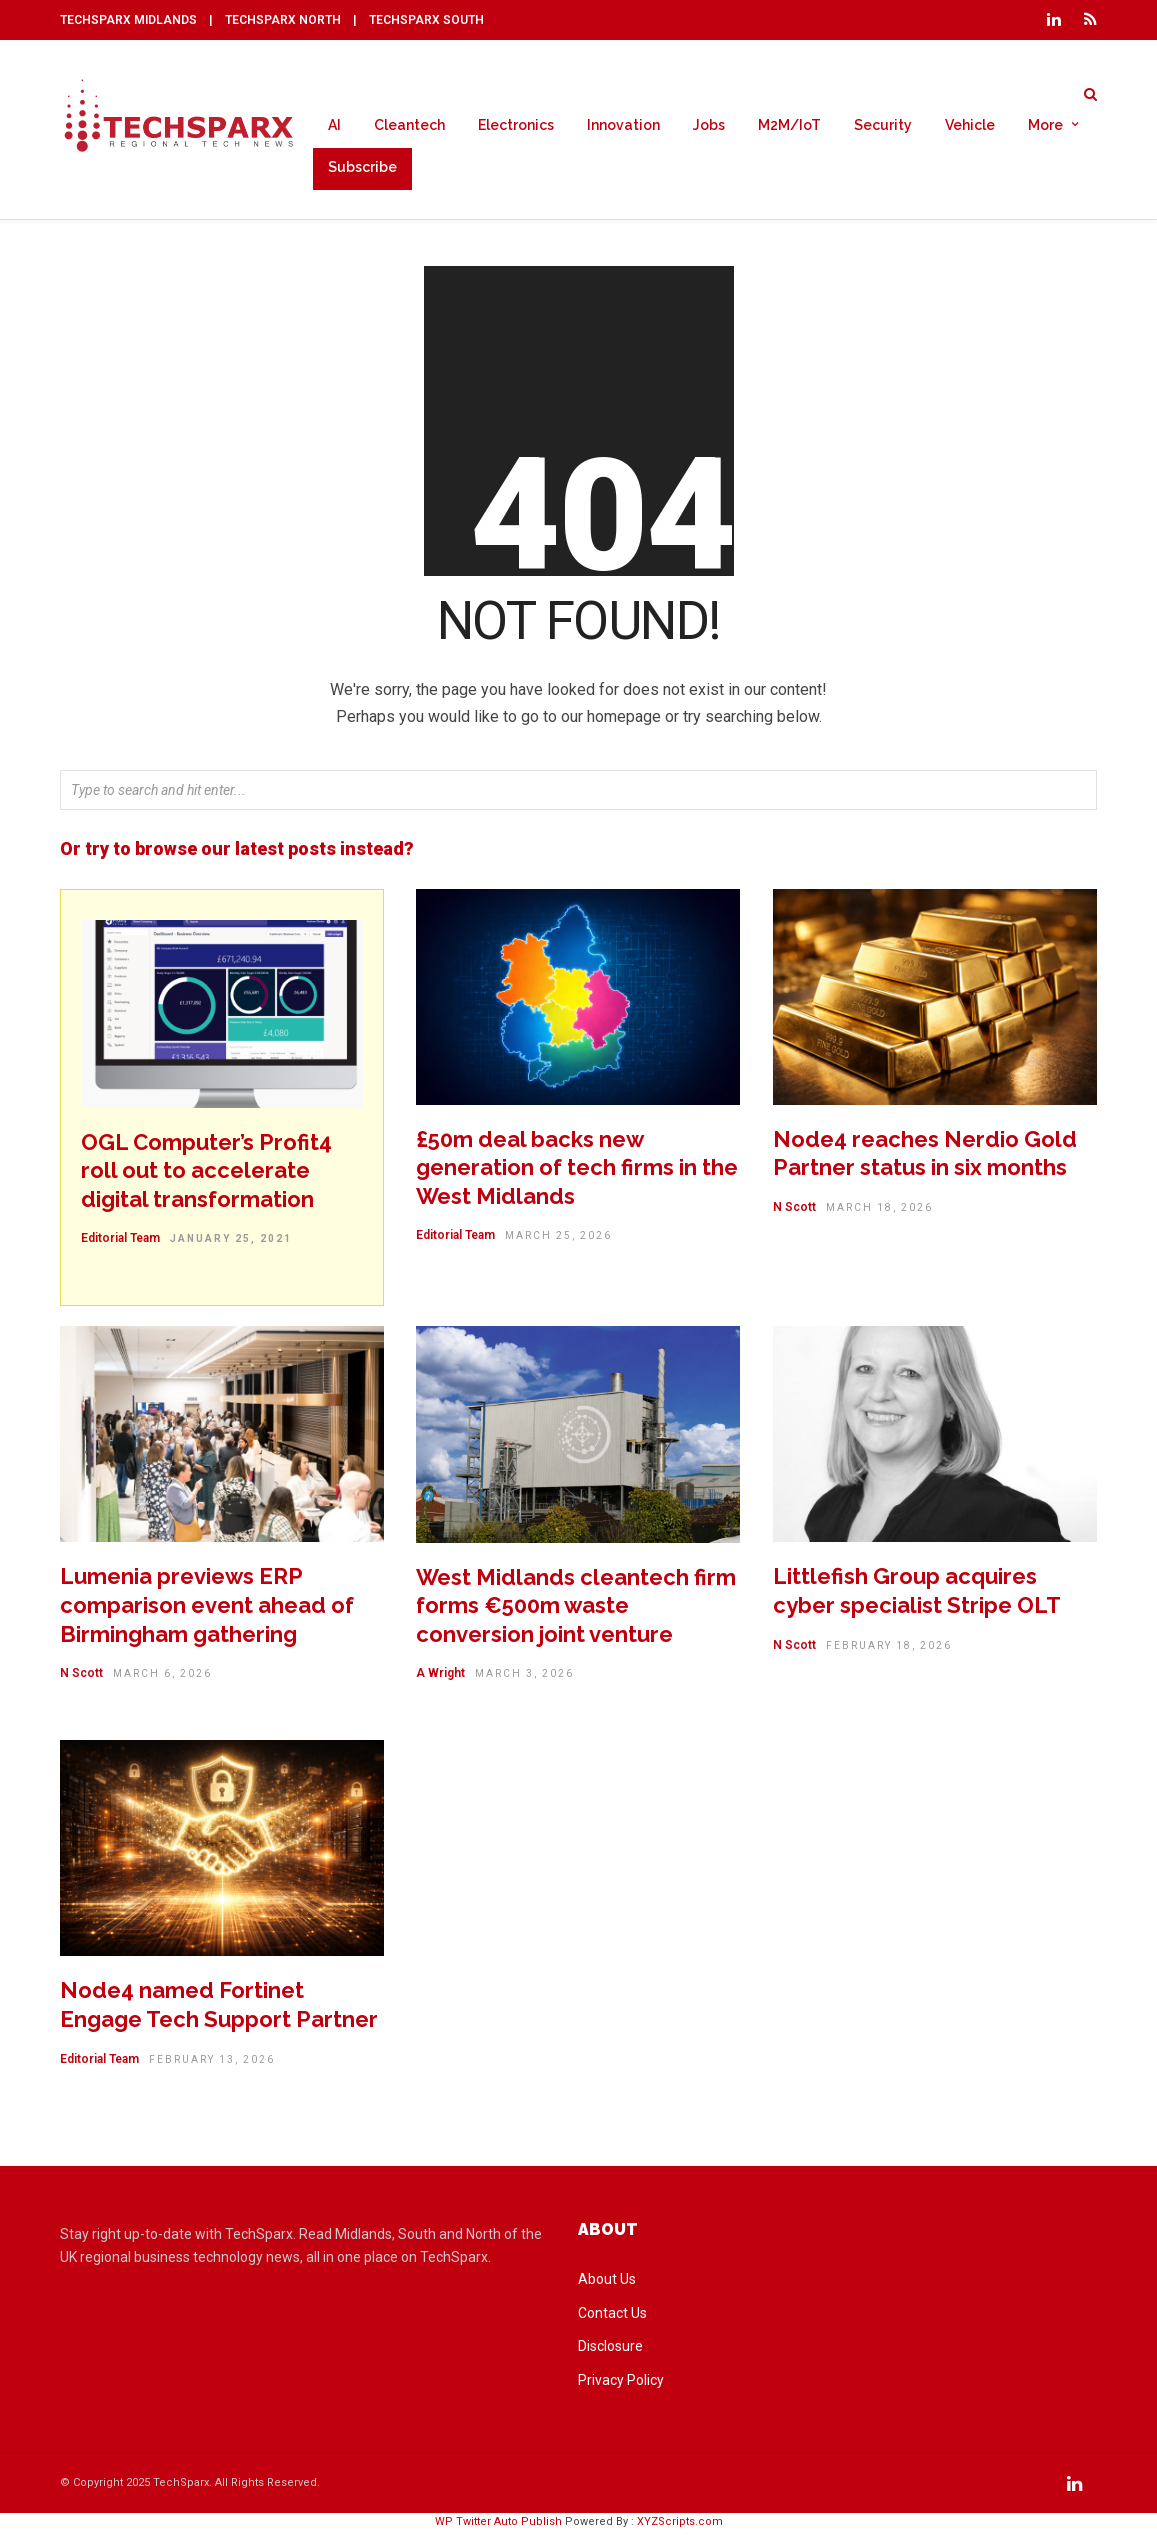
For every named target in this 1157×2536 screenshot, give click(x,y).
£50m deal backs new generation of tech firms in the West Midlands (577, 1172)
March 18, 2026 (879, 1212)
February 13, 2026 (212, 2064)
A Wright (440, 1678)
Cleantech (409, 126)
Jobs (709, 126)
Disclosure (610, 2351)
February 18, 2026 (889, 1650)
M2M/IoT (789, 126)
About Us (607, 2284)
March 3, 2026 (524, 1678)
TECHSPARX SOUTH (426, 20)
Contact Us (612, 2318)
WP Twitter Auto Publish (498, 2526)
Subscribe (362, 168)
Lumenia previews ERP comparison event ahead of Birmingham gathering (207, 1609)
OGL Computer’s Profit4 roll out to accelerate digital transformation (206, 1175)
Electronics (516, 126)
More (1045, 126)
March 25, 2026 (558, 1240)
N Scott (794, 1212)
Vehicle (970, 126)
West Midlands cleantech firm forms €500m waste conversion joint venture (576, 1610)
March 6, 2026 (162, 1678)
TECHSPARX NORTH (283, 20)
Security (883, 126)
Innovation (623, 126)
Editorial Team (120, 1243)
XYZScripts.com (680, 2526)
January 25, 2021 (231, 1243)
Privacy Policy (621, 2385)
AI (334, 126)
